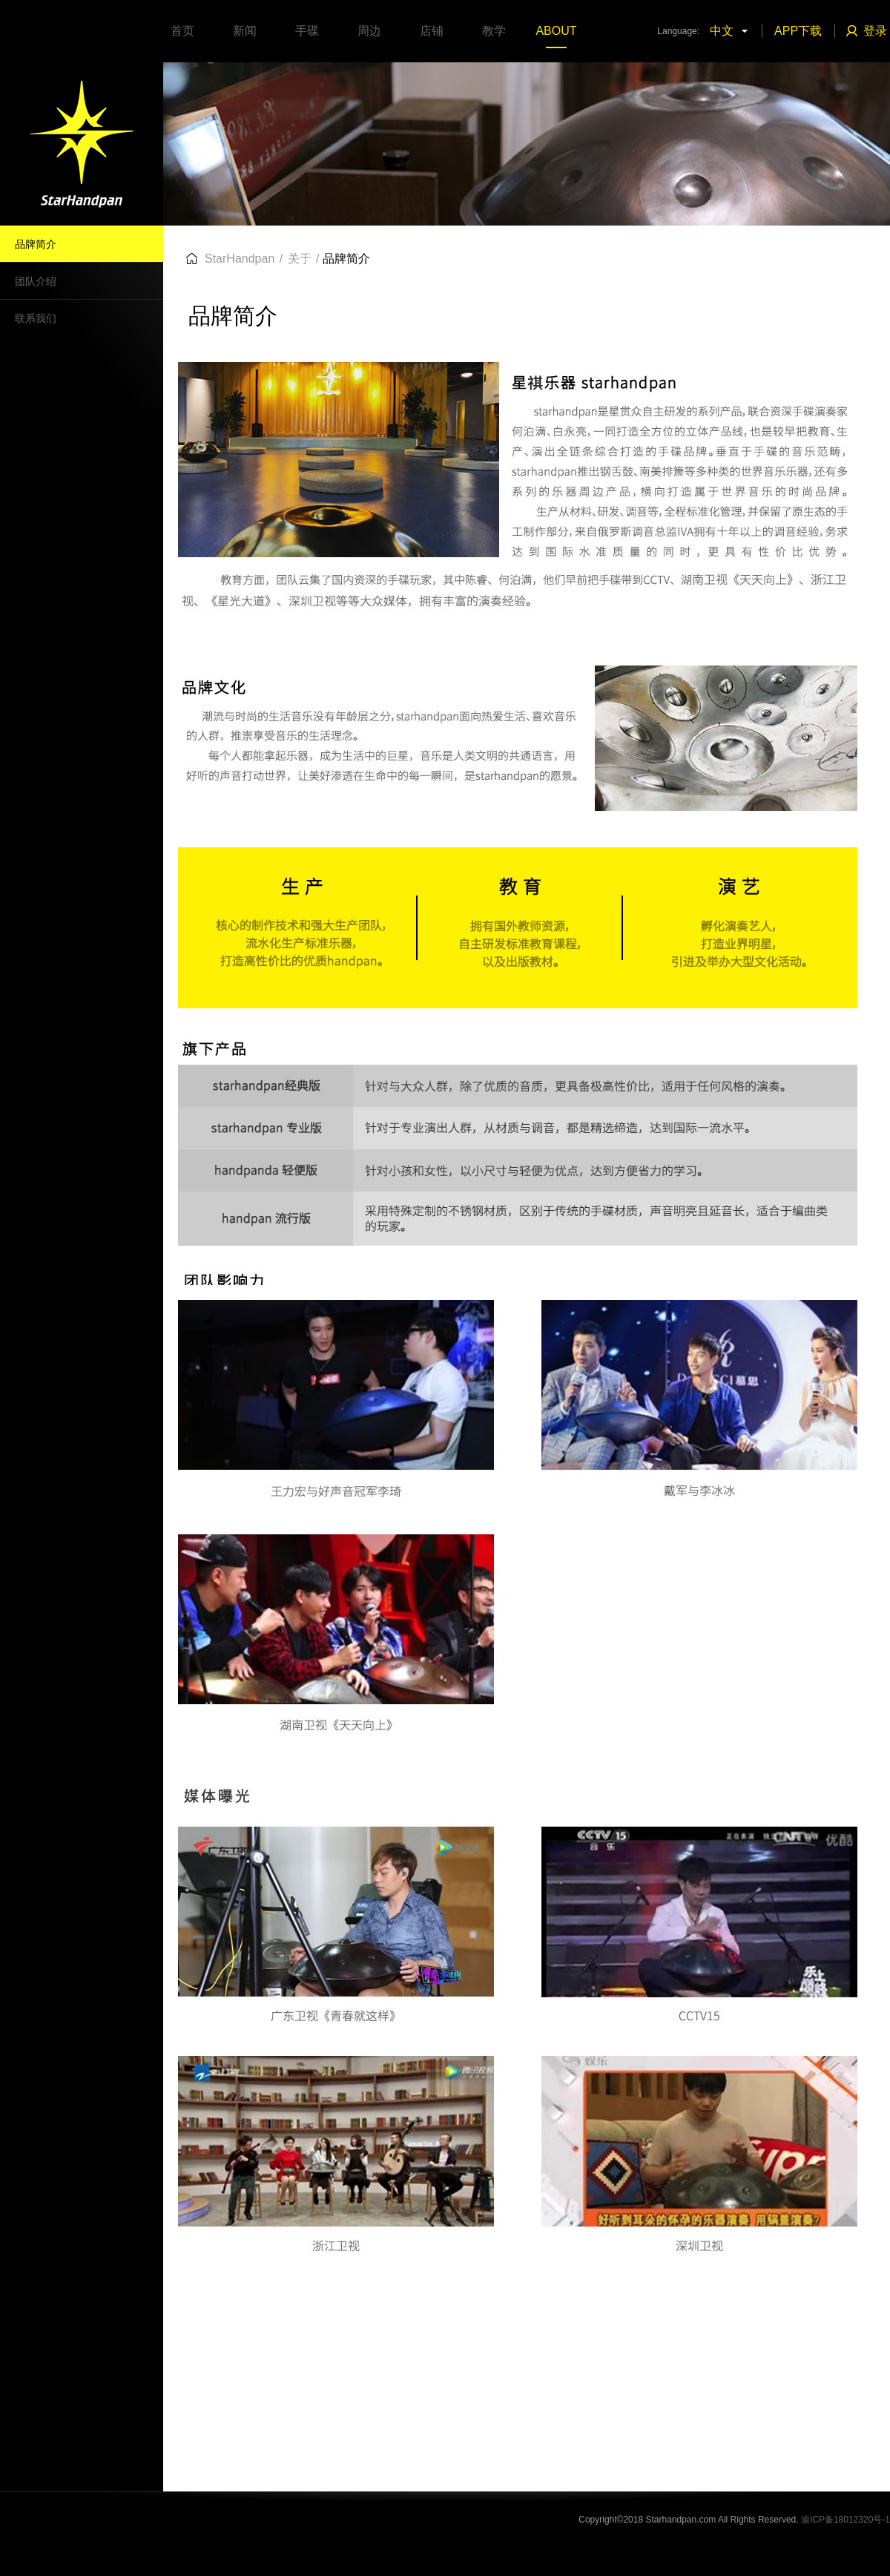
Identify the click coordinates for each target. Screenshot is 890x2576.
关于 (300, 258)
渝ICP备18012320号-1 (845, 2519)
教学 (494, 30)
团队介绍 (35, 281)
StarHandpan (239, 258)
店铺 (432, 30)
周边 (369, 30)
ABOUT (555, 30)
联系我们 (35, 318)
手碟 (307, 30)
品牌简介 (35, 244)
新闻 (245, 30)
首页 (182, 30)
